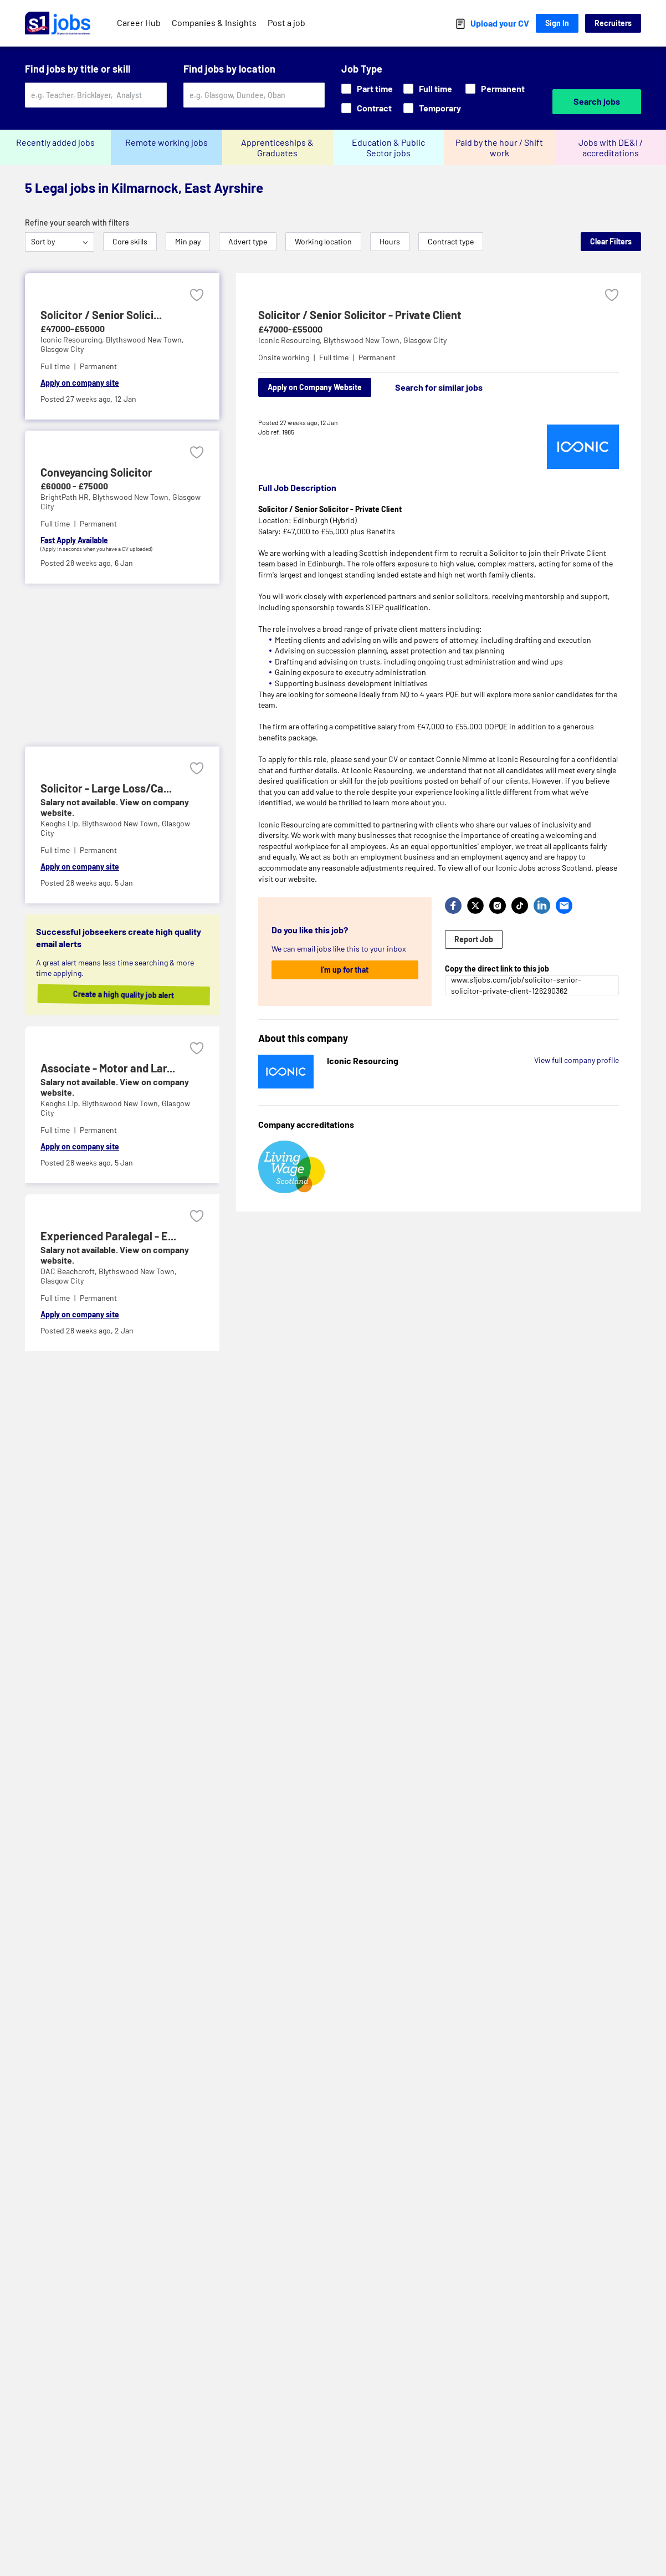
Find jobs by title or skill (77, 69)
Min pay (188, 241)
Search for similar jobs (439, 387)
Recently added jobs (55, 142)
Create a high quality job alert (130, 994)
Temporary (432, 108)
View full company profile (576, 1060)
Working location (323, 241)
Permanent (495, 88)
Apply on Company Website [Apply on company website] (315, 387)
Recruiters (613, 23)
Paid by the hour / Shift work (499, 147)
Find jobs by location (229, 69)
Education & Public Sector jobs (388, 147)
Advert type (247, 241)
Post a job (286, 22)
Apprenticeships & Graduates (277, 147)
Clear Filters (611, 241)
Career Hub (139, 22)
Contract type (451, 241)
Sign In (557, 23)
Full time (427, 88)
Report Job (473, 939)
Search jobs (596, 101)
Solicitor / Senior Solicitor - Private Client (360, 314)
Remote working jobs (166, 142)
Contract (366, 108)
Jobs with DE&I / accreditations (610, 147)
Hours (390, 241)
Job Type (361, 69)
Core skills (129, 241)
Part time (367, 88)
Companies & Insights (214, 22)
